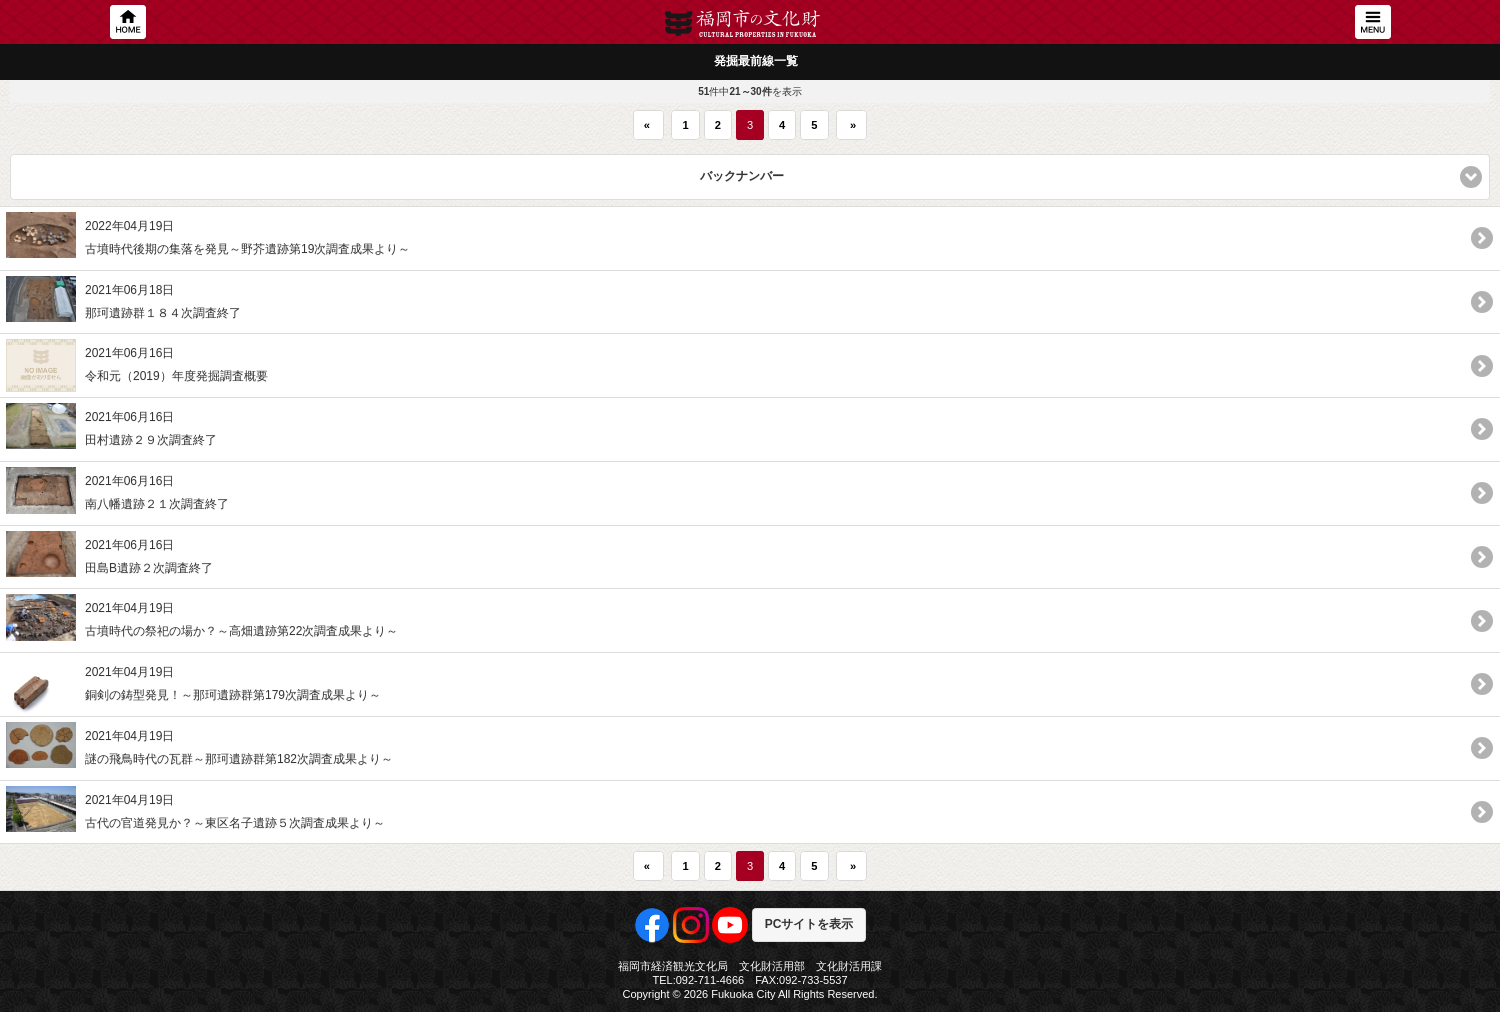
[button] (750, 177)
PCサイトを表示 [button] (809, 924)
